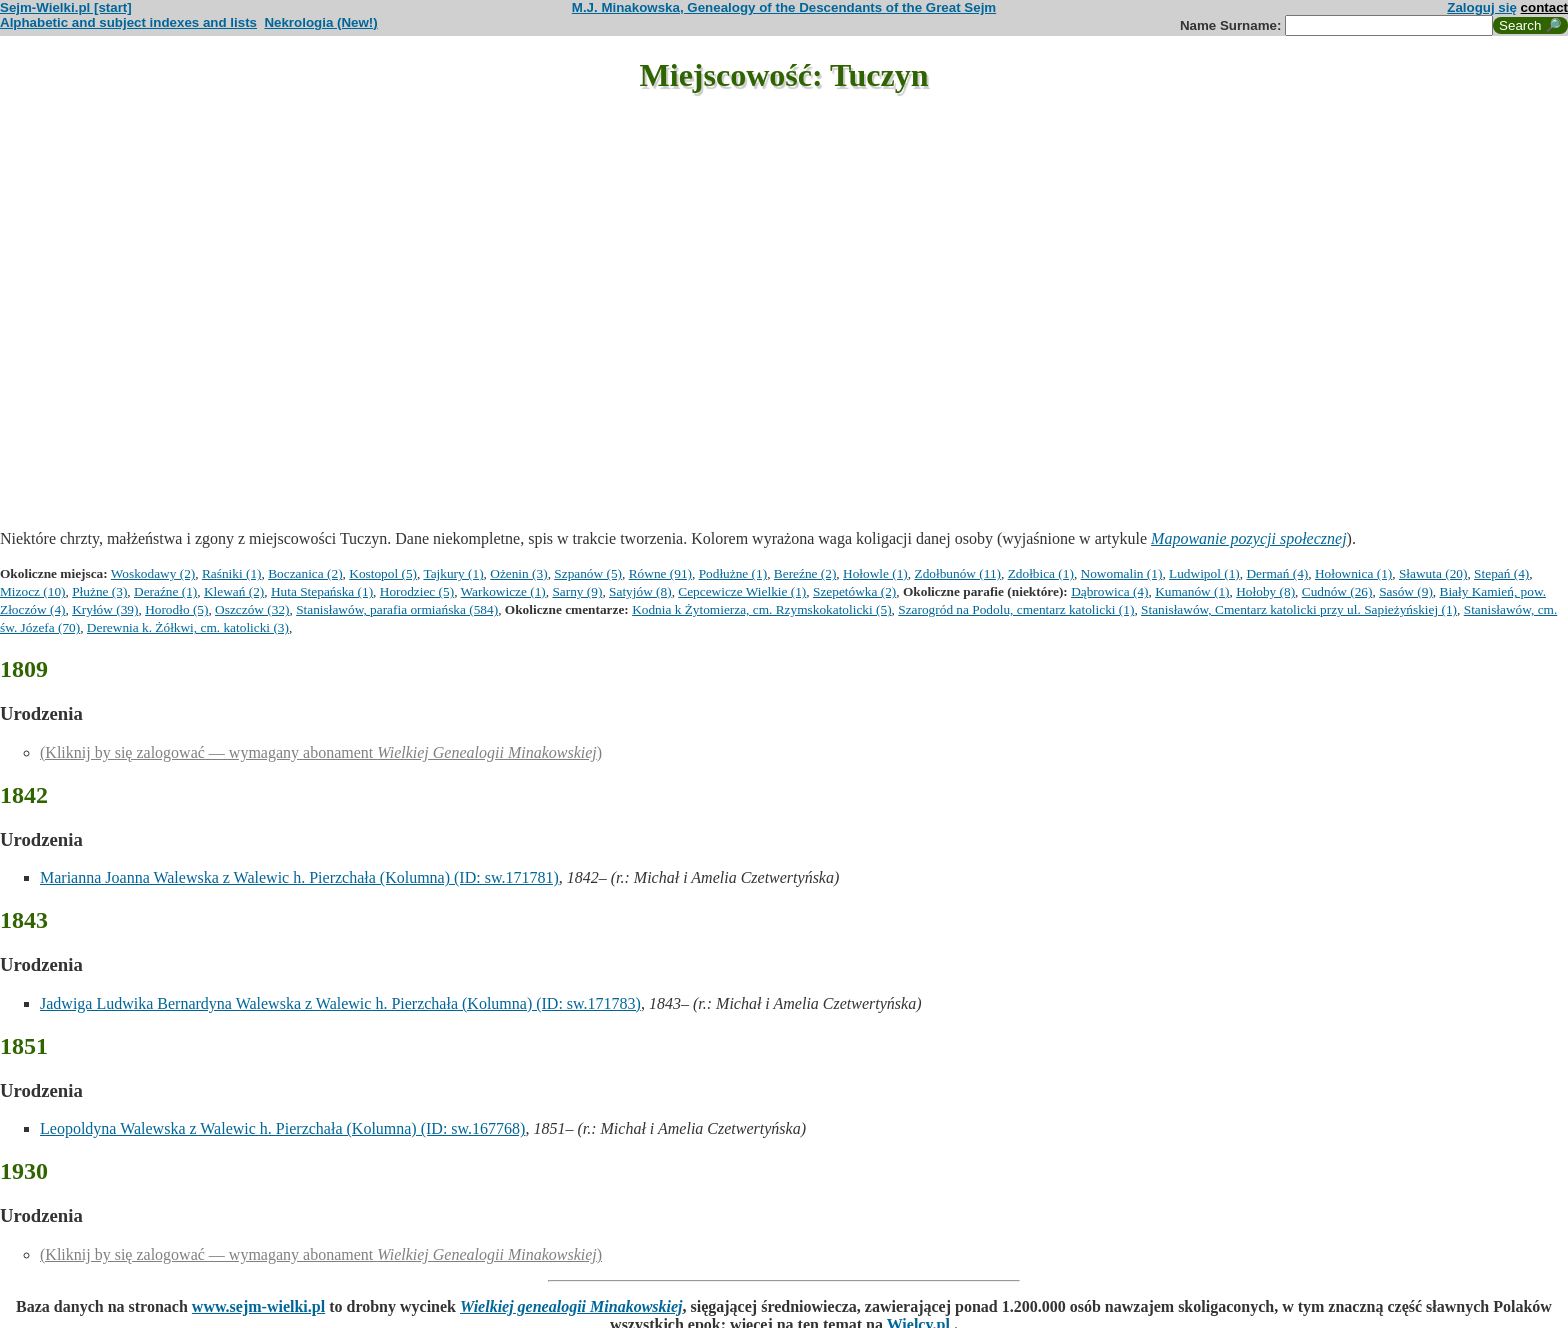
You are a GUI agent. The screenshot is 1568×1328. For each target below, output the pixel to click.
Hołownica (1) (1353, 573)
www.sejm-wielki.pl (258, 1306)
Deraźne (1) (165, 591)
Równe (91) (660, 573)
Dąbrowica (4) (1109, 591)
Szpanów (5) (588, 573)
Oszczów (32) (252, 609)
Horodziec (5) (417, 591)
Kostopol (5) (383, 573)
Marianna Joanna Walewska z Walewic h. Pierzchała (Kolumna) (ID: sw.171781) (299, 877)
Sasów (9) (1406, 591)
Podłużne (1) (733, 573)
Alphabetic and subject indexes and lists (128, 22)
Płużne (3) (99, 591)
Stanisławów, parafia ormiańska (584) (397, 609)
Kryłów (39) (105, 609)
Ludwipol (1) (1204, 573)
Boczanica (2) (305, 573)
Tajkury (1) (453, 573)
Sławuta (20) (1433, 573)
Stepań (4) (1501, 573)
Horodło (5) (176, 609)
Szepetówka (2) (854, 591)
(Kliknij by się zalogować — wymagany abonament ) (321, 752)
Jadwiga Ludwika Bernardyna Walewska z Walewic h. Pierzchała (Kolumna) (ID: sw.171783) (340, 1003)
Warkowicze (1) (503, 591)
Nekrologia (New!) (320, 22)
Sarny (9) (577, 591)
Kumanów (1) (1192, 591)
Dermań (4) (1277, 573)
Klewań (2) (234, 591)
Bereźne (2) (805, 573)
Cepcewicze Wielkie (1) (742, 591)
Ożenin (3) (518, 573)
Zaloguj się (1482, 7)
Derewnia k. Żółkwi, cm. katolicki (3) (188, 627)
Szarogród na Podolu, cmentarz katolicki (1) (1016, 609)
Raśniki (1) (232, 573)
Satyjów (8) (640, 591)
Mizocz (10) (33, 591)
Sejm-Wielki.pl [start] (66, 7)
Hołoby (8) (1265, 591)
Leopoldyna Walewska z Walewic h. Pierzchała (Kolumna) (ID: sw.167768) (282, 1128)
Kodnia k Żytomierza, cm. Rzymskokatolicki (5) (761, 609)
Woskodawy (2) (153, 573)
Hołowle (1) (875, 573)
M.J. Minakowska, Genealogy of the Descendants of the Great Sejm (784, 7)
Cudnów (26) (1337, 591)
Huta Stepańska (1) (322, 591)
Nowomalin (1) (1122, 573)
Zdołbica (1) (1041, 573)
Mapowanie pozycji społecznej (1249, 538)
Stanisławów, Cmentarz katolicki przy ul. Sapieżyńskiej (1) (1299, 609)
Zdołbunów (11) (957, 573)
